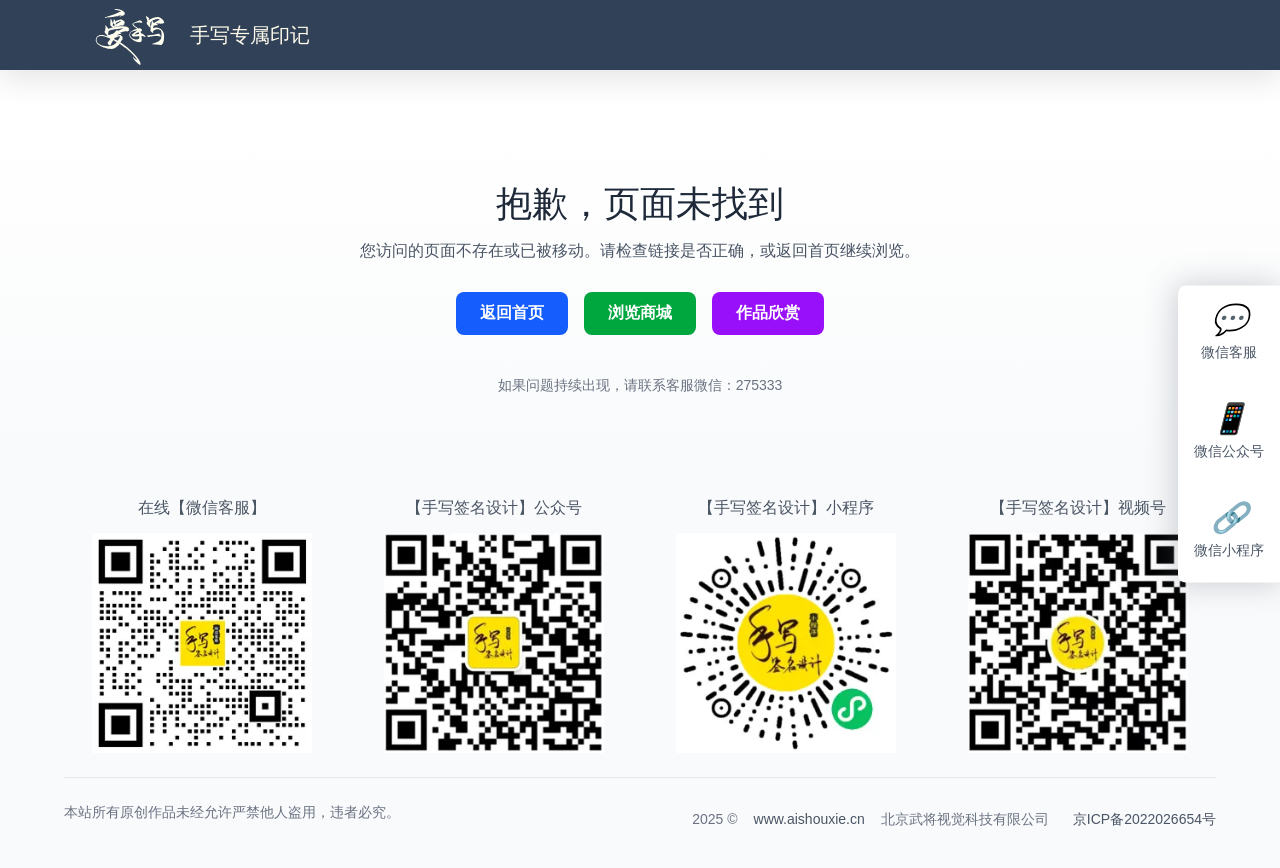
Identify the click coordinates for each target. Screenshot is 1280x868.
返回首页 (512, 312)
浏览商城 (640, 312)
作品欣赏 (768, 312)
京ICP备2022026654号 (1144, 819)
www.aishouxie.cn (809, 819)
